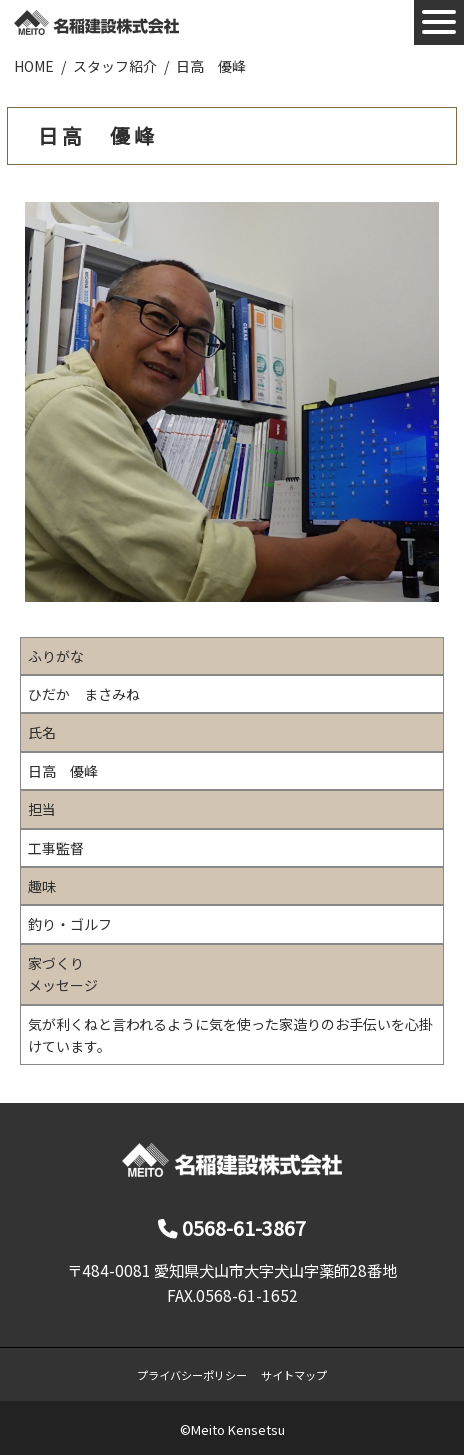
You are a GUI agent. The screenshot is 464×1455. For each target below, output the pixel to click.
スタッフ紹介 (115, 66)
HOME (34, 66)
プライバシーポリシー (192, 1375)
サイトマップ (294, 1375)
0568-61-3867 (232, 1227)
